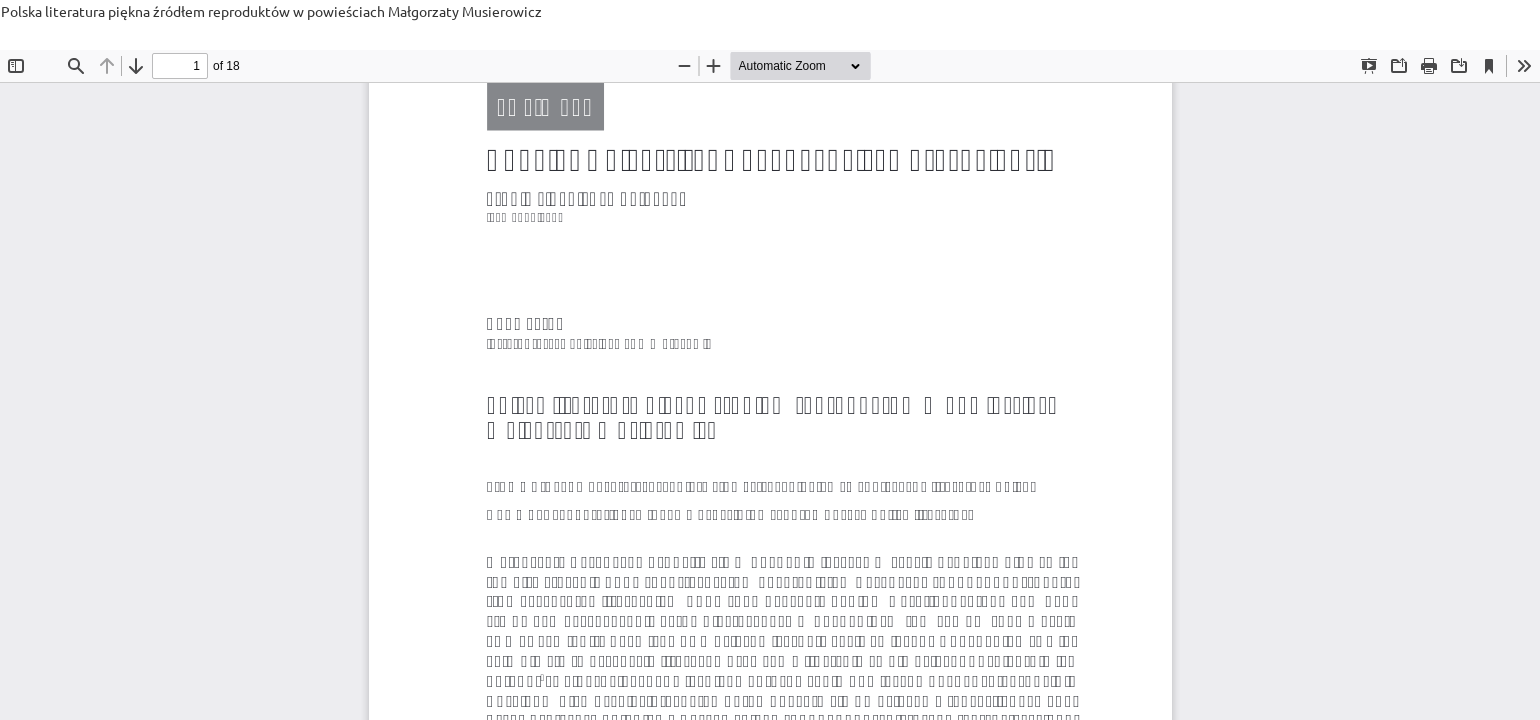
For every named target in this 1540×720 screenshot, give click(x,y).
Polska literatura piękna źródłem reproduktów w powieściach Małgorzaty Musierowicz (271, 11)
